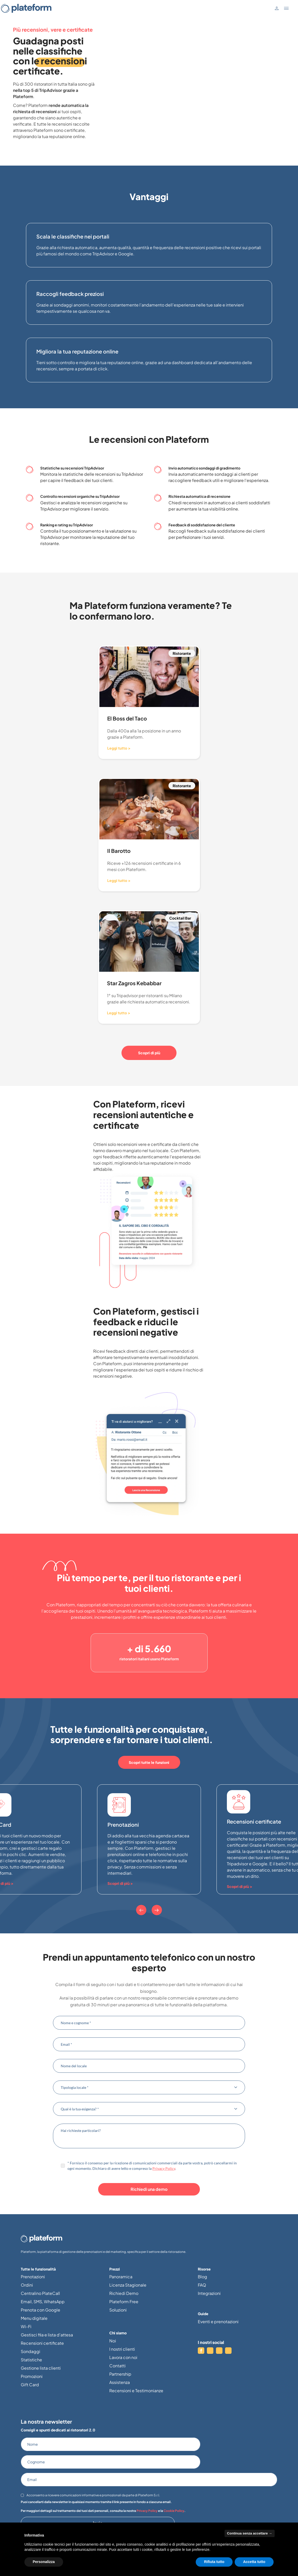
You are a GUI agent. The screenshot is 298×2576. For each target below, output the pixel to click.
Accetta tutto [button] (254, 2562)
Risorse (204, 2269)
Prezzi (114, 2269)
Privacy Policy (163, 2168)
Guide (203, 2313)
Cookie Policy (174, 2511)
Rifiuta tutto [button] (214, 2562)
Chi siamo (118, 2332)
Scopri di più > (120, 1883)
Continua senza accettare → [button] (249, 2533)
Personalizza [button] (44, 2562)
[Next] (157, 1910)
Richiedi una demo (149, 2189)
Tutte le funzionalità (38, 2269)
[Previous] (141, 1910)
